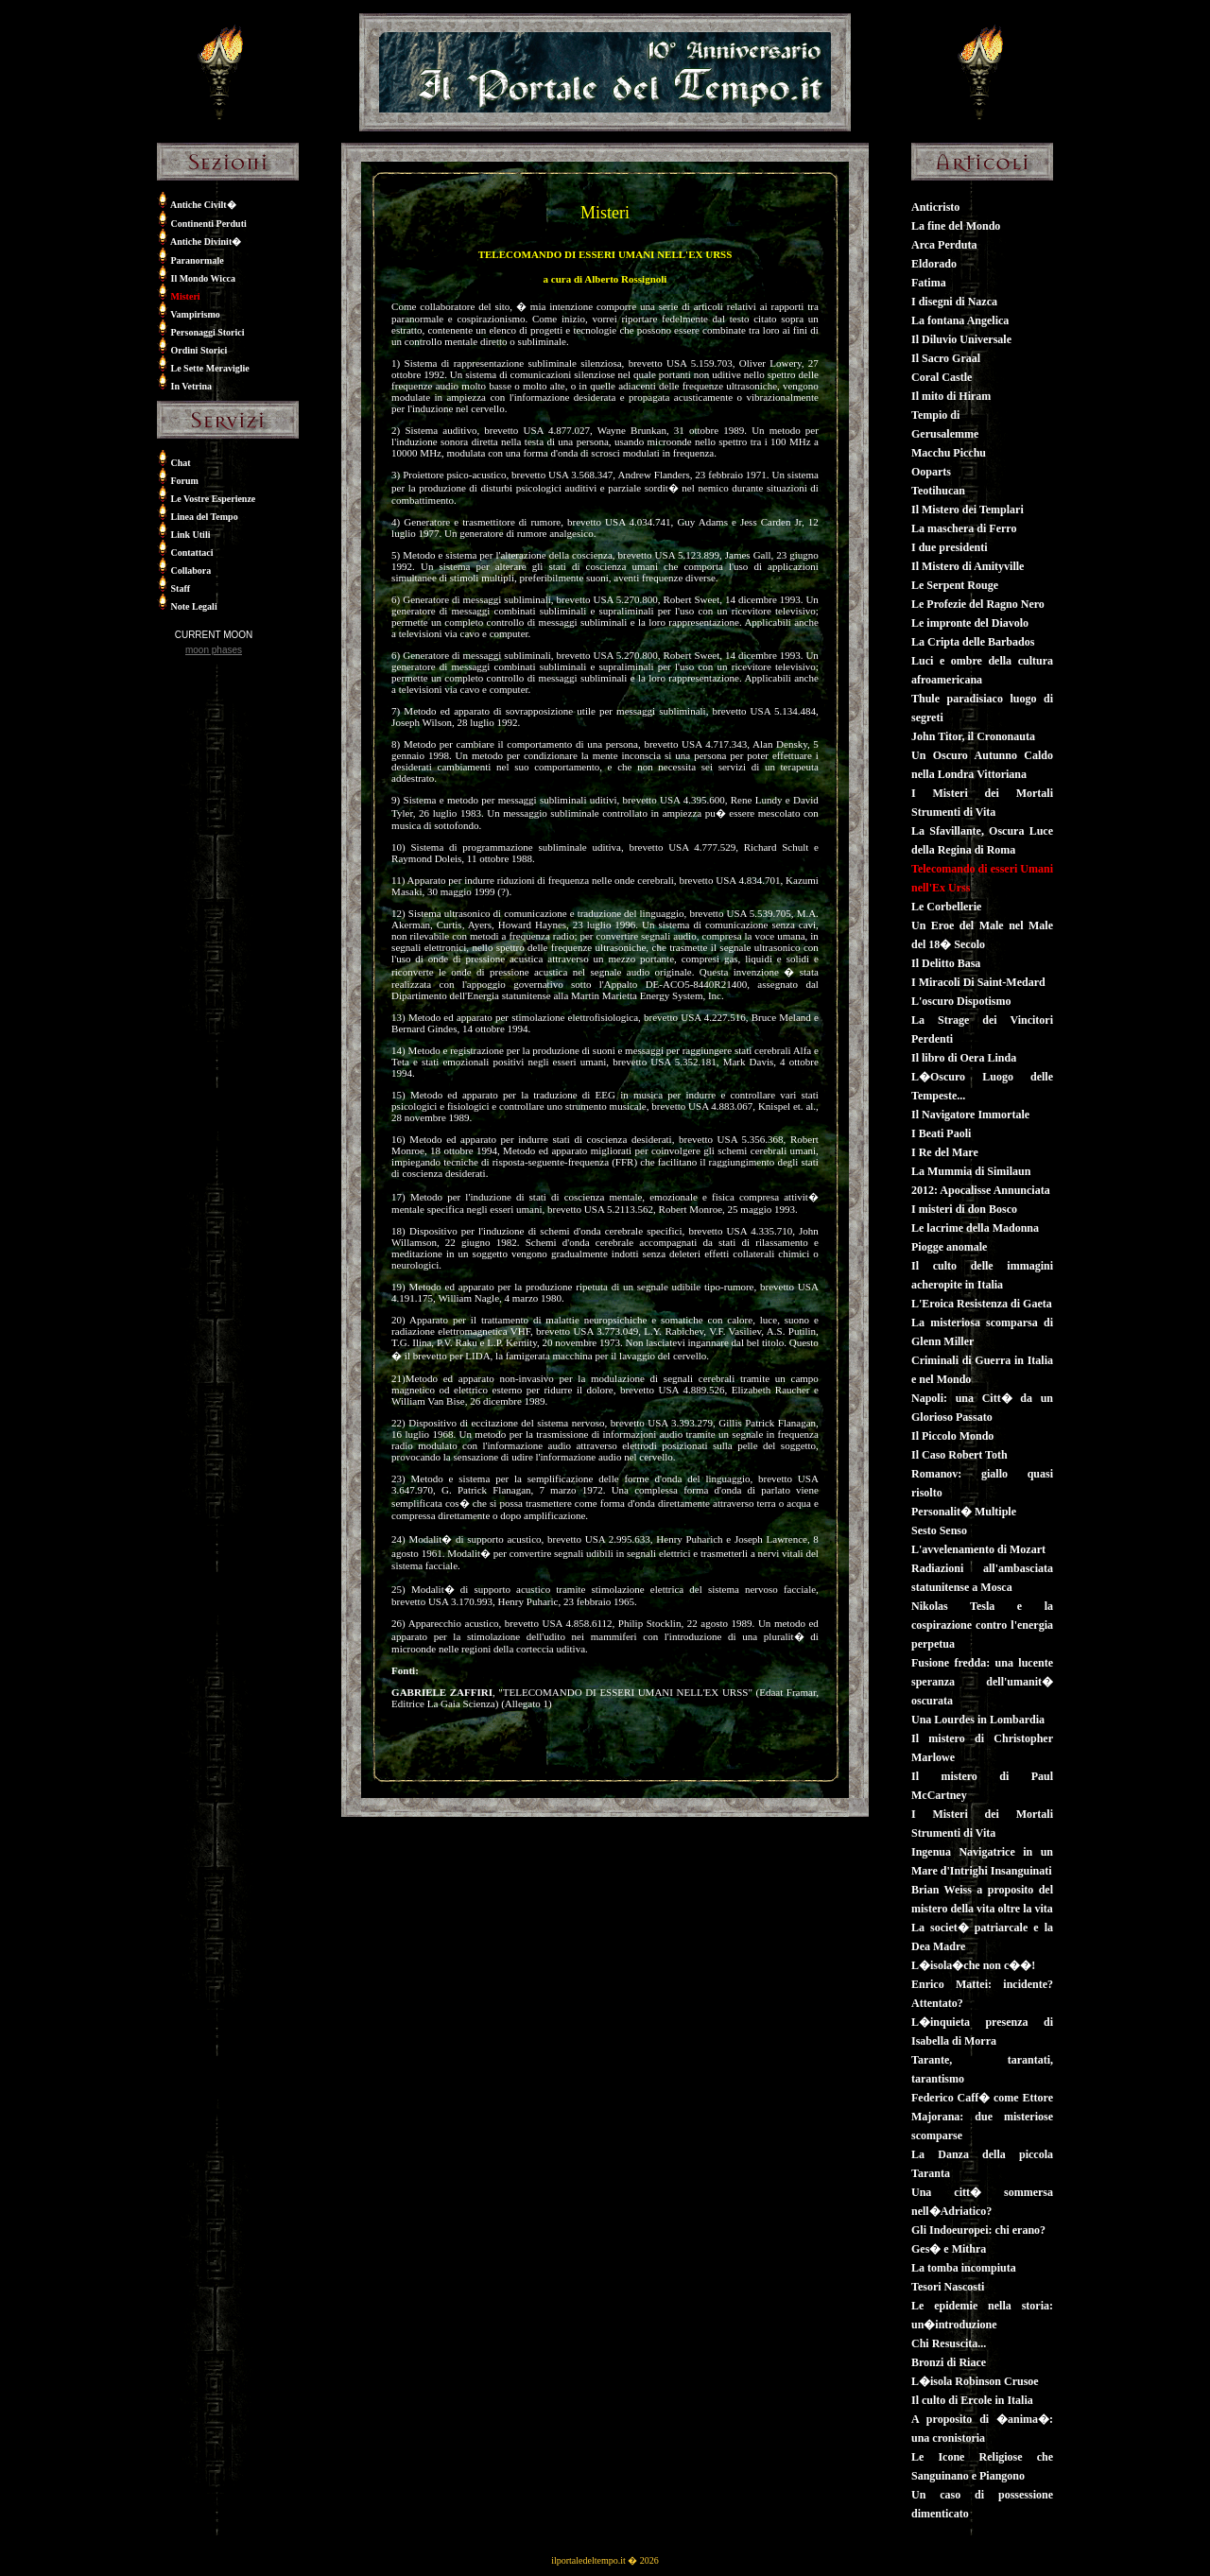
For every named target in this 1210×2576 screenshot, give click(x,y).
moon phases (213, 650)
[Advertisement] (213, 787)
